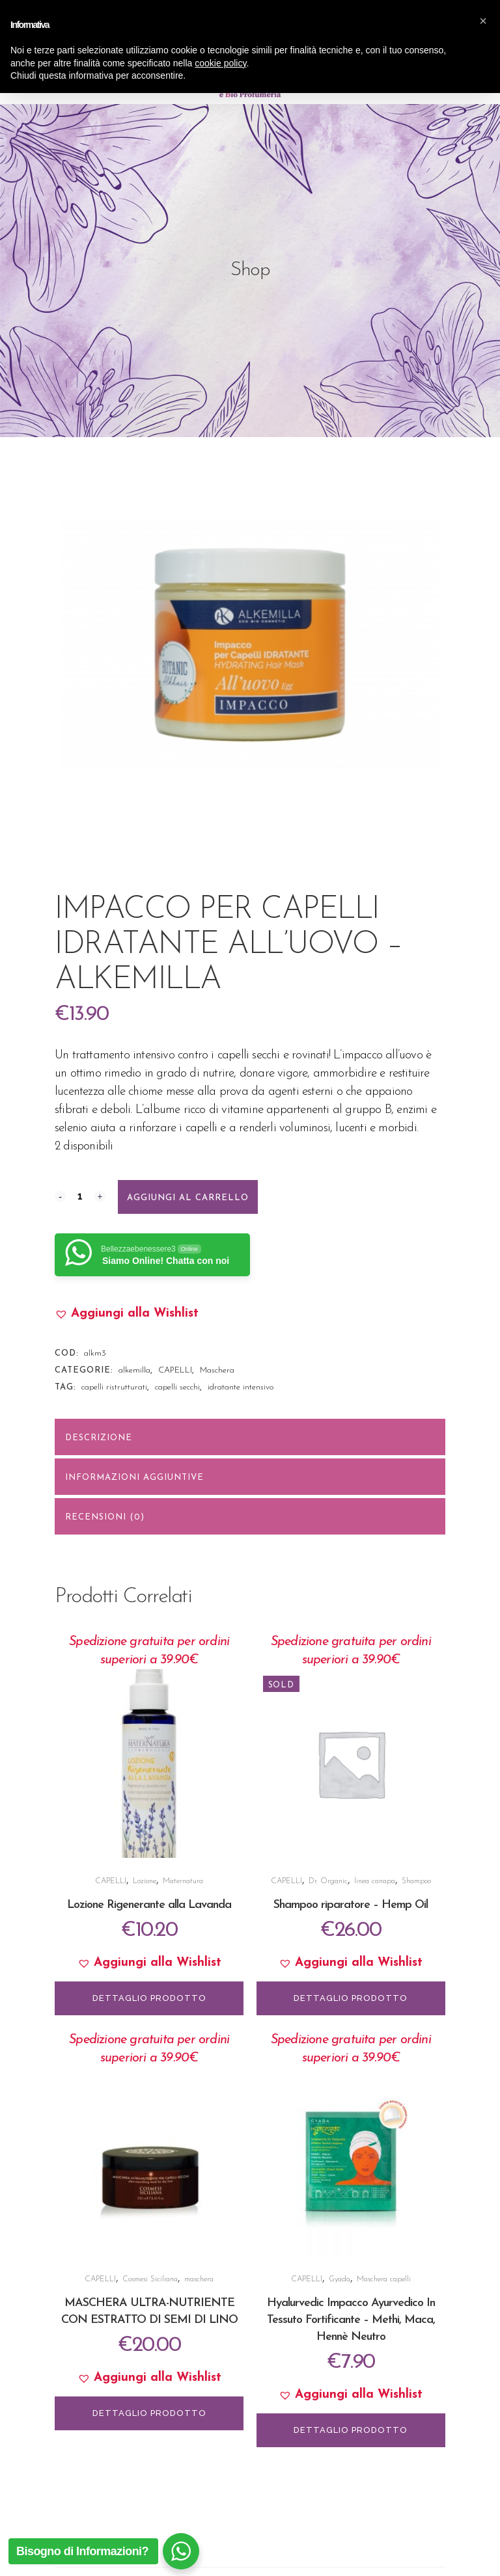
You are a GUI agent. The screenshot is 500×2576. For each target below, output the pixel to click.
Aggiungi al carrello (188, 1198)
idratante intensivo (240, 1387)
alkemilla (134, 1370)
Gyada (339, 2279)
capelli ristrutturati (114, 1387)
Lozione (144, 1881)
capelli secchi (177, 1387)
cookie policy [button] (220, 2546)
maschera (199, 2279)
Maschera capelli (384, 2279)
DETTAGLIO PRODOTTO (149, 1998)
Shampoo (416, 1881)
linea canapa (374, 1881)
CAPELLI (175, 1370)
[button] (127, 1314)
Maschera (217, 1370)
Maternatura (183, 1881)
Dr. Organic (328, 1881)
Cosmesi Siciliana (150, 2279)
